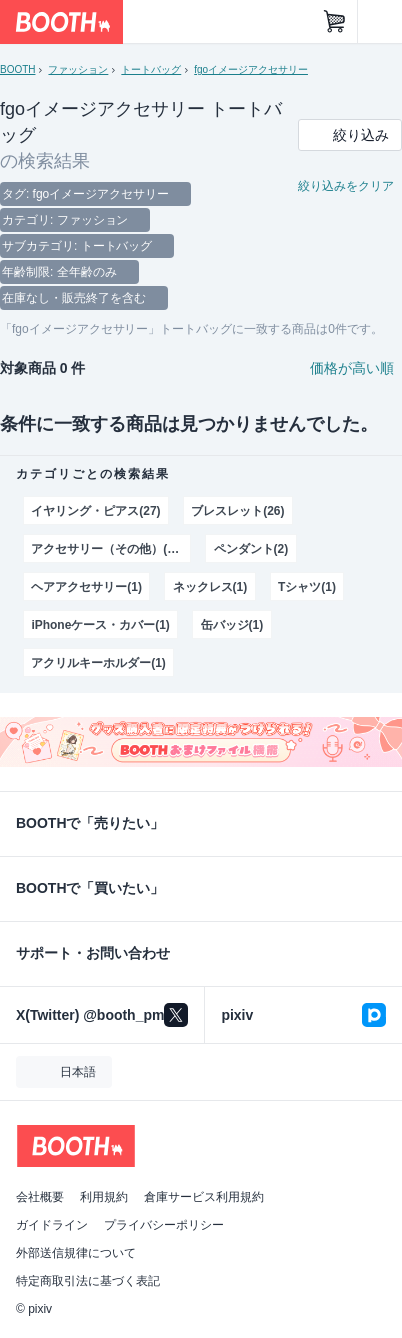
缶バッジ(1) (232, 625)
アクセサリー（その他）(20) (107, 549)
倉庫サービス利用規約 (204, 1197)
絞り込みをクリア (346, 186)
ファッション (78, 69)
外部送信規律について (76, 1253)
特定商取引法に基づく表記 (88, 1281)
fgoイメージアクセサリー (251, 69)
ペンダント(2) (251, 549)
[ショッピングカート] (335, 22)
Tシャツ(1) (307, 587)
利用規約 (104, 1197)
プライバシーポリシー (164, 1225)
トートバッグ (151, 69)
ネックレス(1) (210, 587)
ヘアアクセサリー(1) (86, 587)
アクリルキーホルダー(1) (98, 663)
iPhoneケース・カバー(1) (100, 625)
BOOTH (17, 69)
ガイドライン (52, 1225)
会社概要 (40, 1197)
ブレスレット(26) (237, 511)
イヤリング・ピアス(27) (95, 511)
